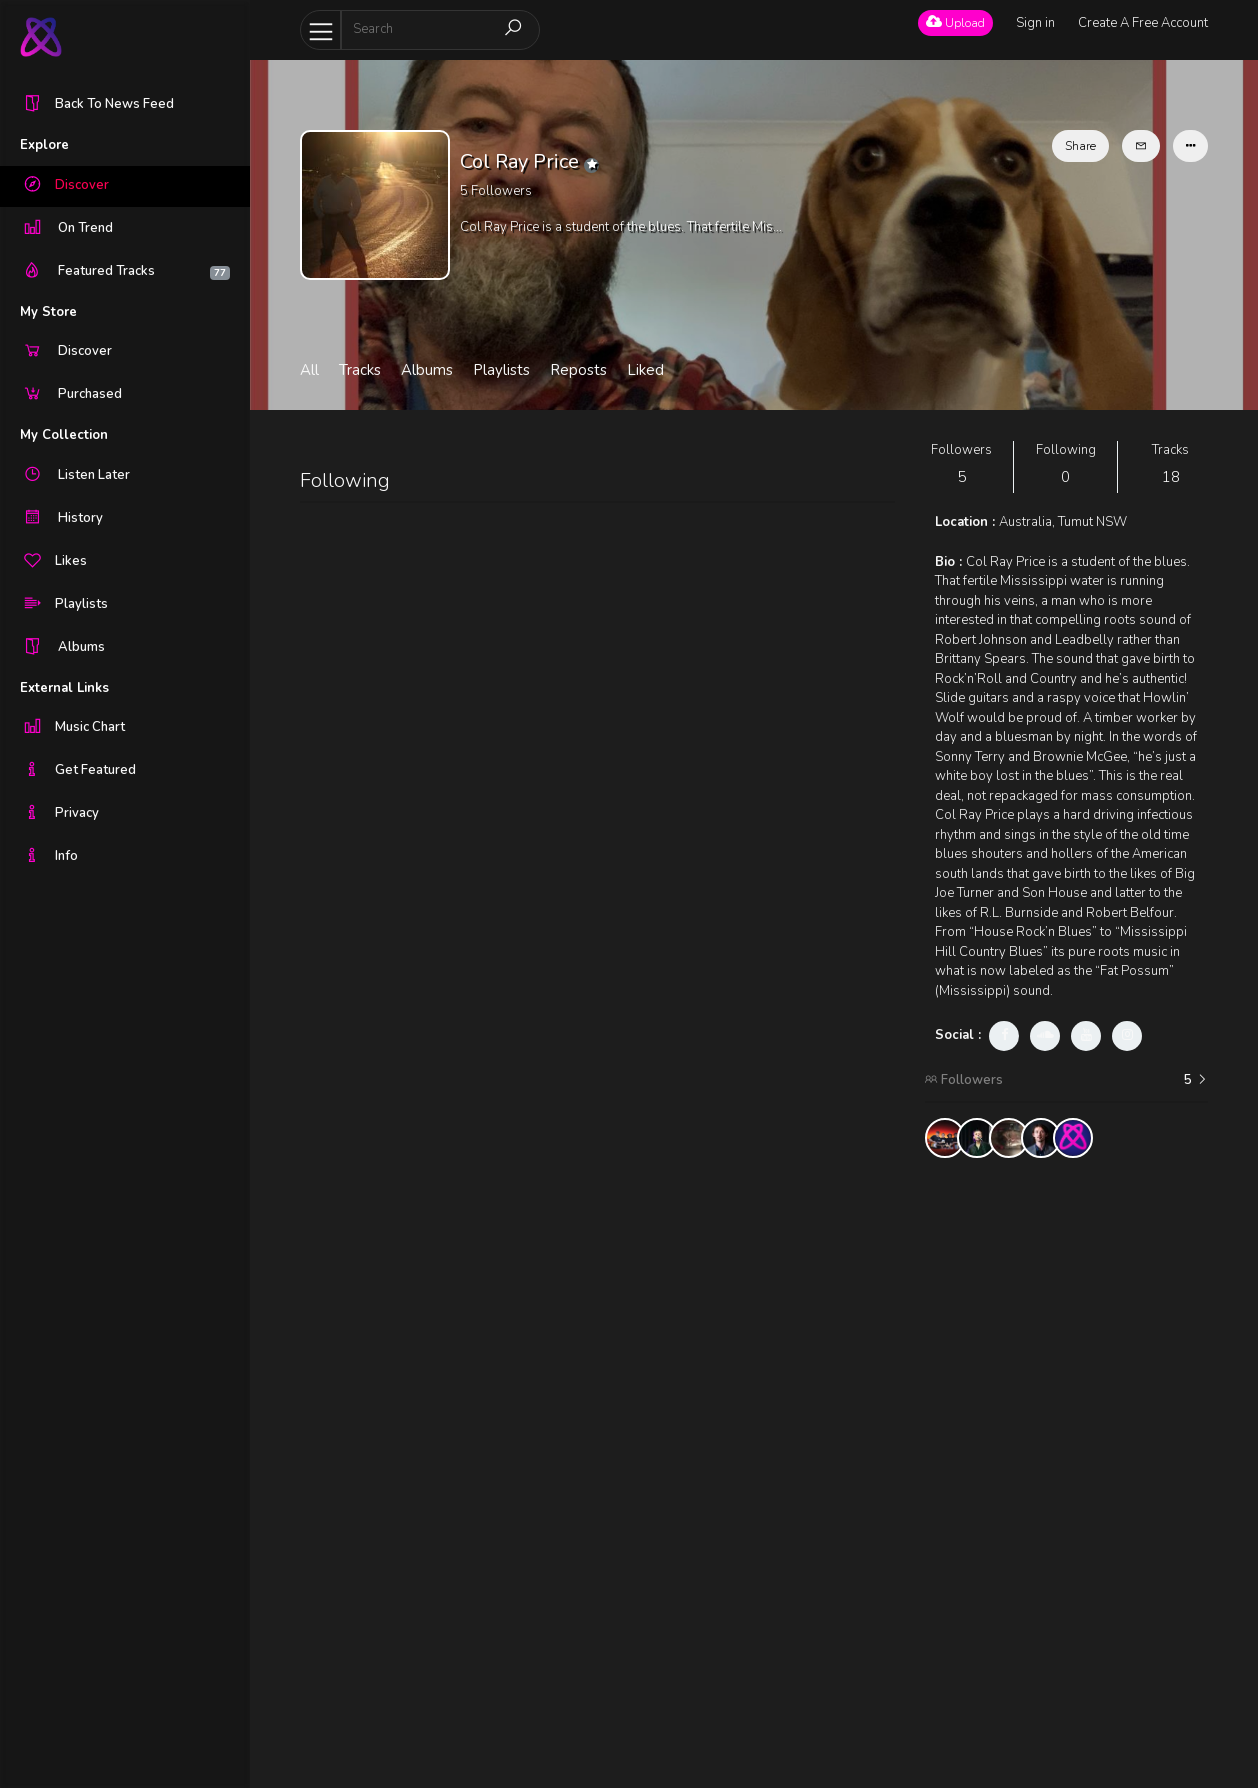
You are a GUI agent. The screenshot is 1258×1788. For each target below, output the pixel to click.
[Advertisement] (1066, 1473)
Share (1080, 146)
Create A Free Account (1143, 23)
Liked (645, 370)
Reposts (578, 370)
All (309, 370)
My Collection (64, 435)
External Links (64, 688)
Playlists (501, 370)
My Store (48, 312)
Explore (44, 145)
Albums (427, 370)
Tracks (360, 370)
